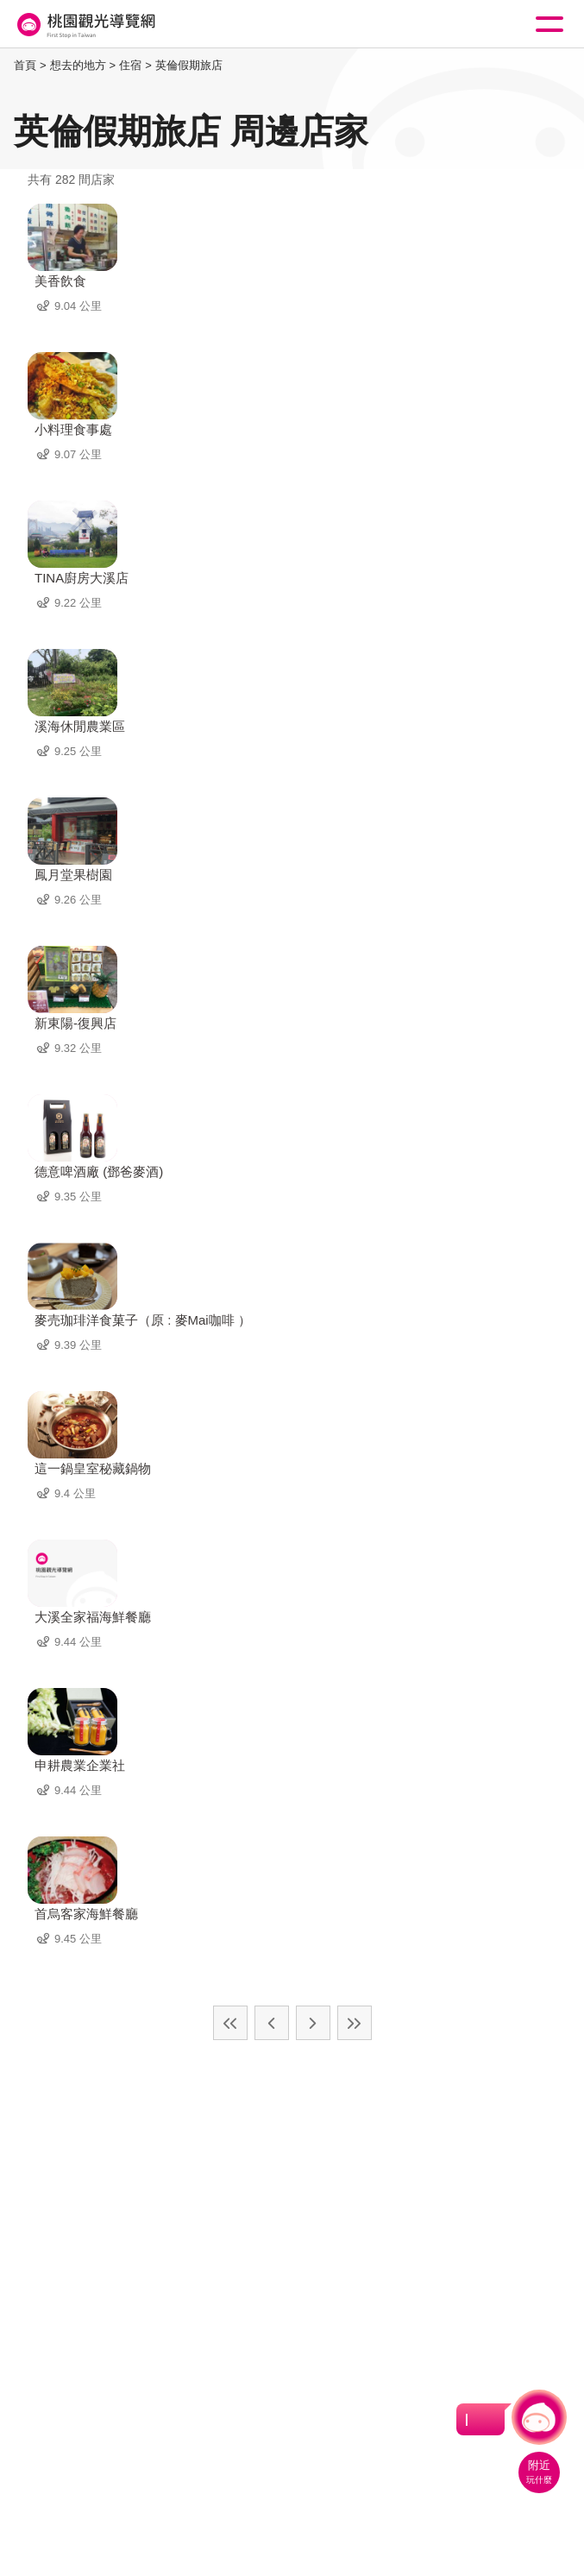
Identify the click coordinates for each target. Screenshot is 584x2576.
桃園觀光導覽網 (84, 24)
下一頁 (313, 2023)
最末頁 (354, 2023)
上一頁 (271, 2023)
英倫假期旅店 (189, 65)
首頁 (25, 65)
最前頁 (230, 2023)
